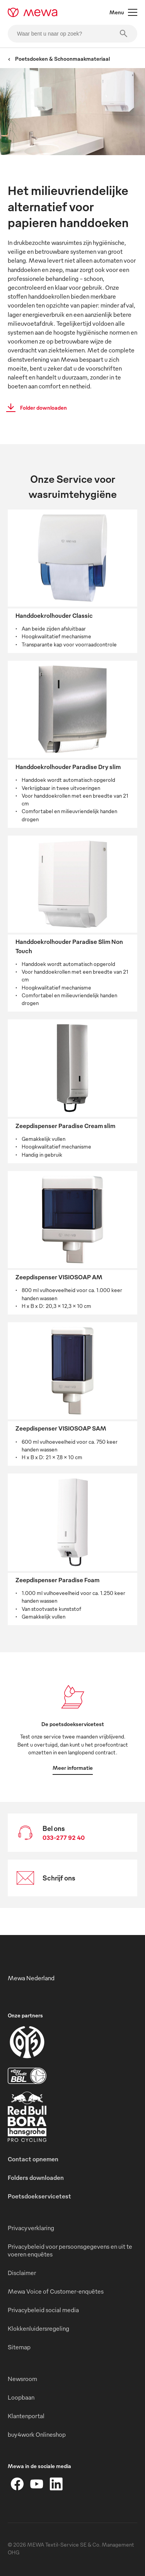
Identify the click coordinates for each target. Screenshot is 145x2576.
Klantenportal (26, 2416)
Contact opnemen (33, 2159)
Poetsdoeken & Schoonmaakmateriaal (59, 58)
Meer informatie (73, 1767)
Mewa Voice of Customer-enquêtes (56, 2291)
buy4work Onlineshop (37, 2434)
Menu (123, 12)
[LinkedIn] (56, 2484)
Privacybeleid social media (43, 2310)
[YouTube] (36, 2484)
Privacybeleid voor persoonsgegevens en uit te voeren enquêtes (70, 2250)
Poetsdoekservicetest (39, 2196)
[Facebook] (17, 2484)
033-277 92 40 (64, 1837)
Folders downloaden (36, 2177)
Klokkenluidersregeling (38, 2328)
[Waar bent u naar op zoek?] (72, 34)
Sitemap (19, 2347)
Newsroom (22, 2379)
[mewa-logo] (33, 12)
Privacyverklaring (31, 2228)
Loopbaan (21, 2397)
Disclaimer (22, 2273)
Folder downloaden (34, 407)
